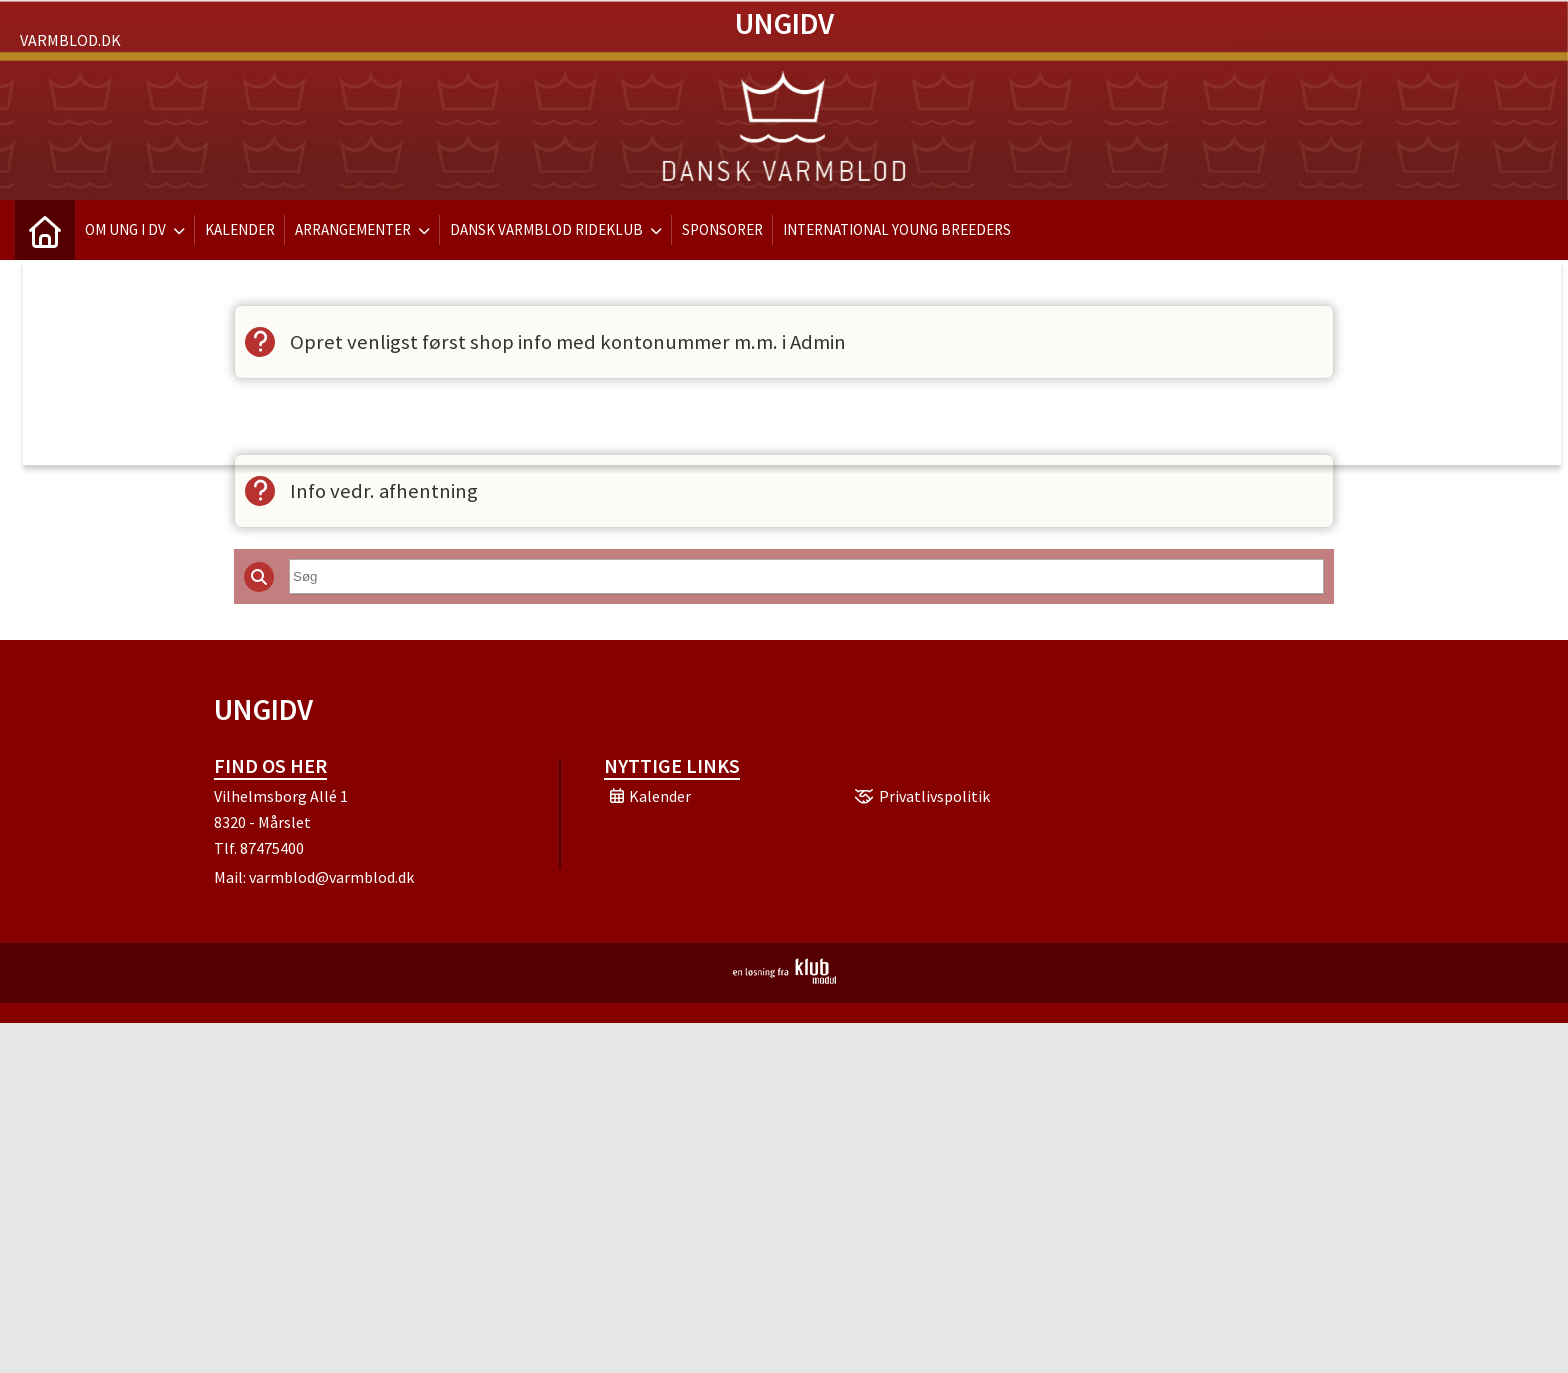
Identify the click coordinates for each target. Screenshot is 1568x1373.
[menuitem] (45, 230)
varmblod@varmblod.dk (331, 877)
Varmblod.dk (70, 40)
